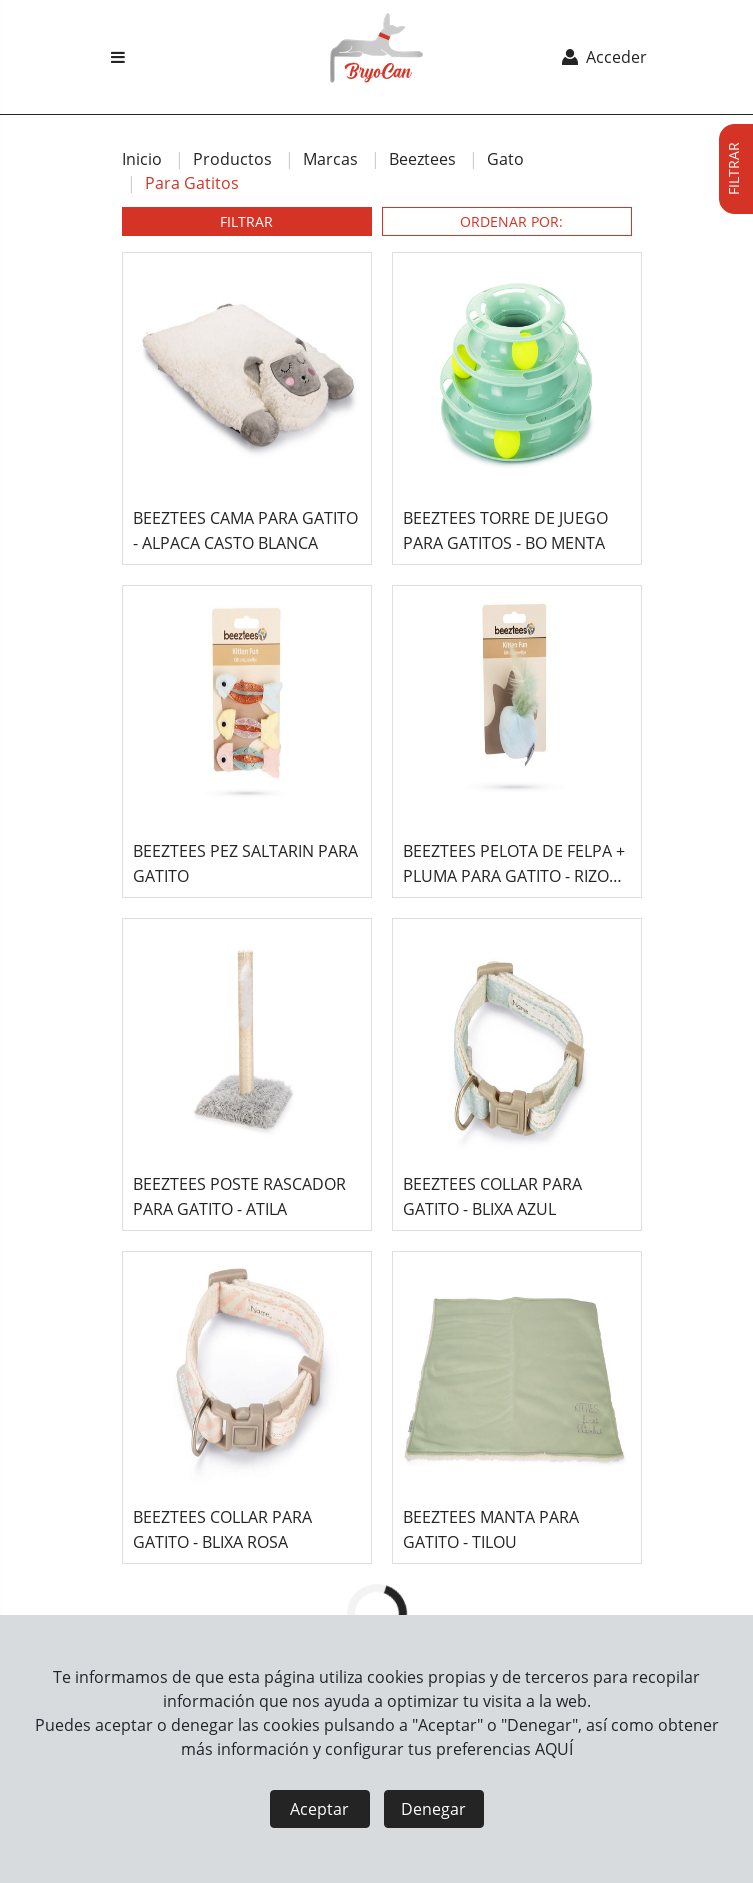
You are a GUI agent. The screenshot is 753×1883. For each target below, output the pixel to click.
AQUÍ (554, 1749)
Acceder (602, 57)
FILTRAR (246, 221)
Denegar (433, 1809)
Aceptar (319, 1809)
